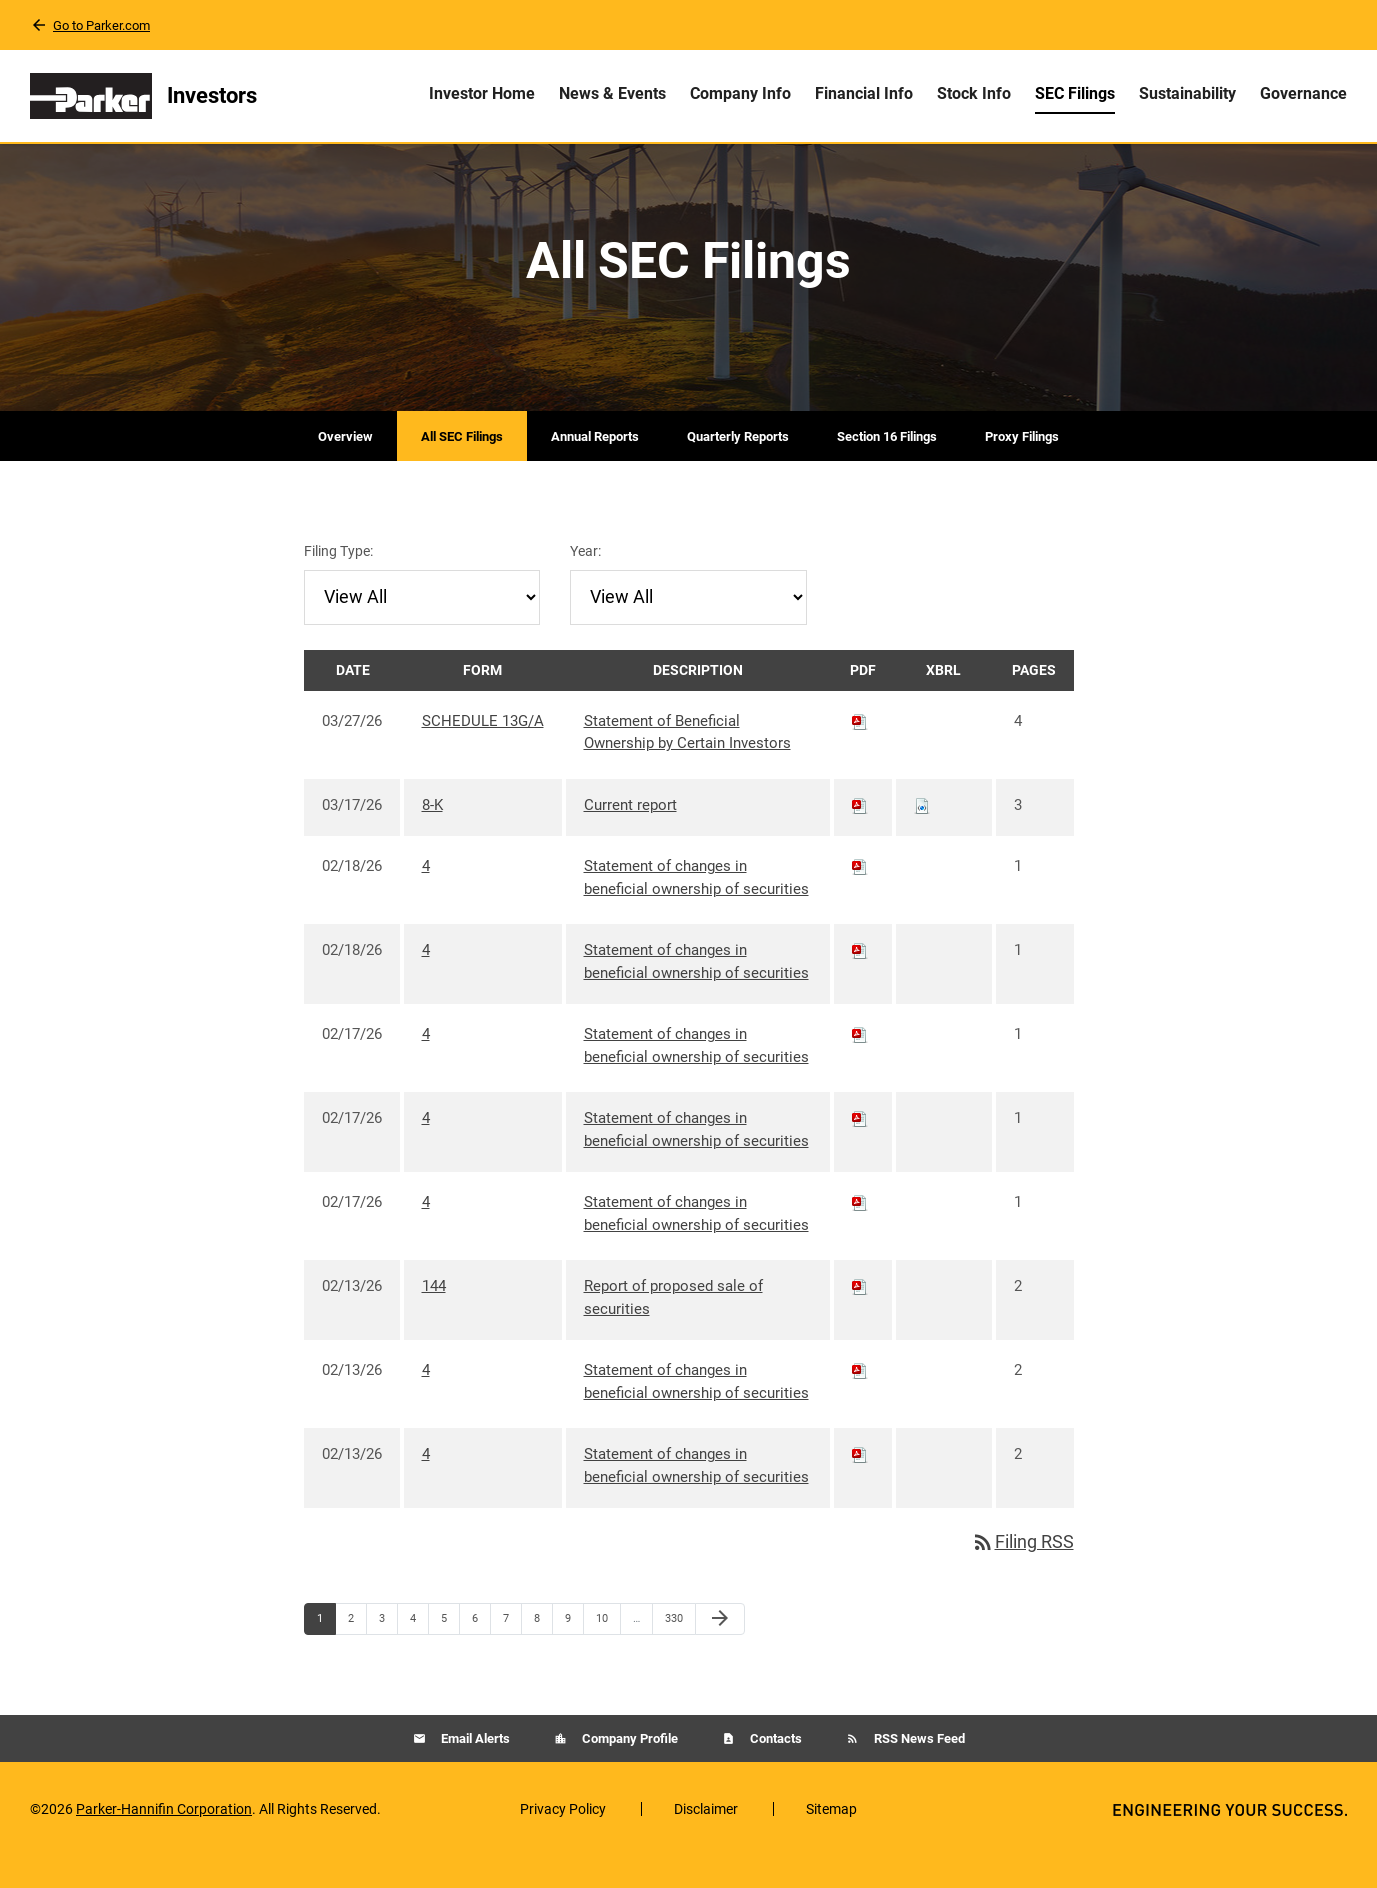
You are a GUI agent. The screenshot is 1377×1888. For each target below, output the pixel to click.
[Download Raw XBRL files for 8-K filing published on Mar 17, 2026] (922, 836)
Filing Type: (338, 582)
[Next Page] (720, 1651)
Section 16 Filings (887, 467)
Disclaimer (706, 1840)
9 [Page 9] (574, 1655)
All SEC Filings (462, 467)
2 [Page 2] (357, 1655)
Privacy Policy (563, 1840)
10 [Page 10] (607, 1655)
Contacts (774, 1769)
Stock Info (974, 93)
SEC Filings (1075, 93)
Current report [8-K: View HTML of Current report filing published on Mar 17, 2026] (630, 836)
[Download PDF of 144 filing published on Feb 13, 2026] (860, 1318)
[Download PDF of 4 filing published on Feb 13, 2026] (860, 1402)
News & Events (612, 93)
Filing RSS (1022, 1573)
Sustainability (1187, 93)
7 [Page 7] (512, 1655)
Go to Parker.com (101, 25)
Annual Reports (595, 467)
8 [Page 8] (543, 1655)
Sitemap (831, 1840)
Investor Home (482, 93)
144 (434, 1318)
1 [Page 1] (326, 1655)
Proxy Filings (1022, 467)
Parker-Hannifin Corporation (164, 1840)
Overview (345, 467)
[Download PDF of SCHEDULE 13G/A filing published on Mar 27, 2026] (860, 752)
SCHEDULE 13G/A (483, 752)
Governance (1303, 93)
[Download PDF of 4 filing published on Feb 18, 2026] (860, 898)
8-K (432, 836)
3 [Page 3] (388, 1655)
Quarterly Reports (738, 467)
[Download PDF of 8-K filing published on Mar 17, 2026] (860, 836)
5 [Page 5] (450, 1655)
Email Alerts (474, 1769)
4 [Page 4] (419, 1655)
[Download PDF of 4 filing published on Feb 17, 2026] (860, 1066)
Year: (585, 582)
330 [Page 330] (676, 1655)
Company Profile (628, 1769)
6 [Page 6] (481, 1655)
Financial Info (864, 93)
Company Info (740, 93)
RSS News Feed (918, 1769)
